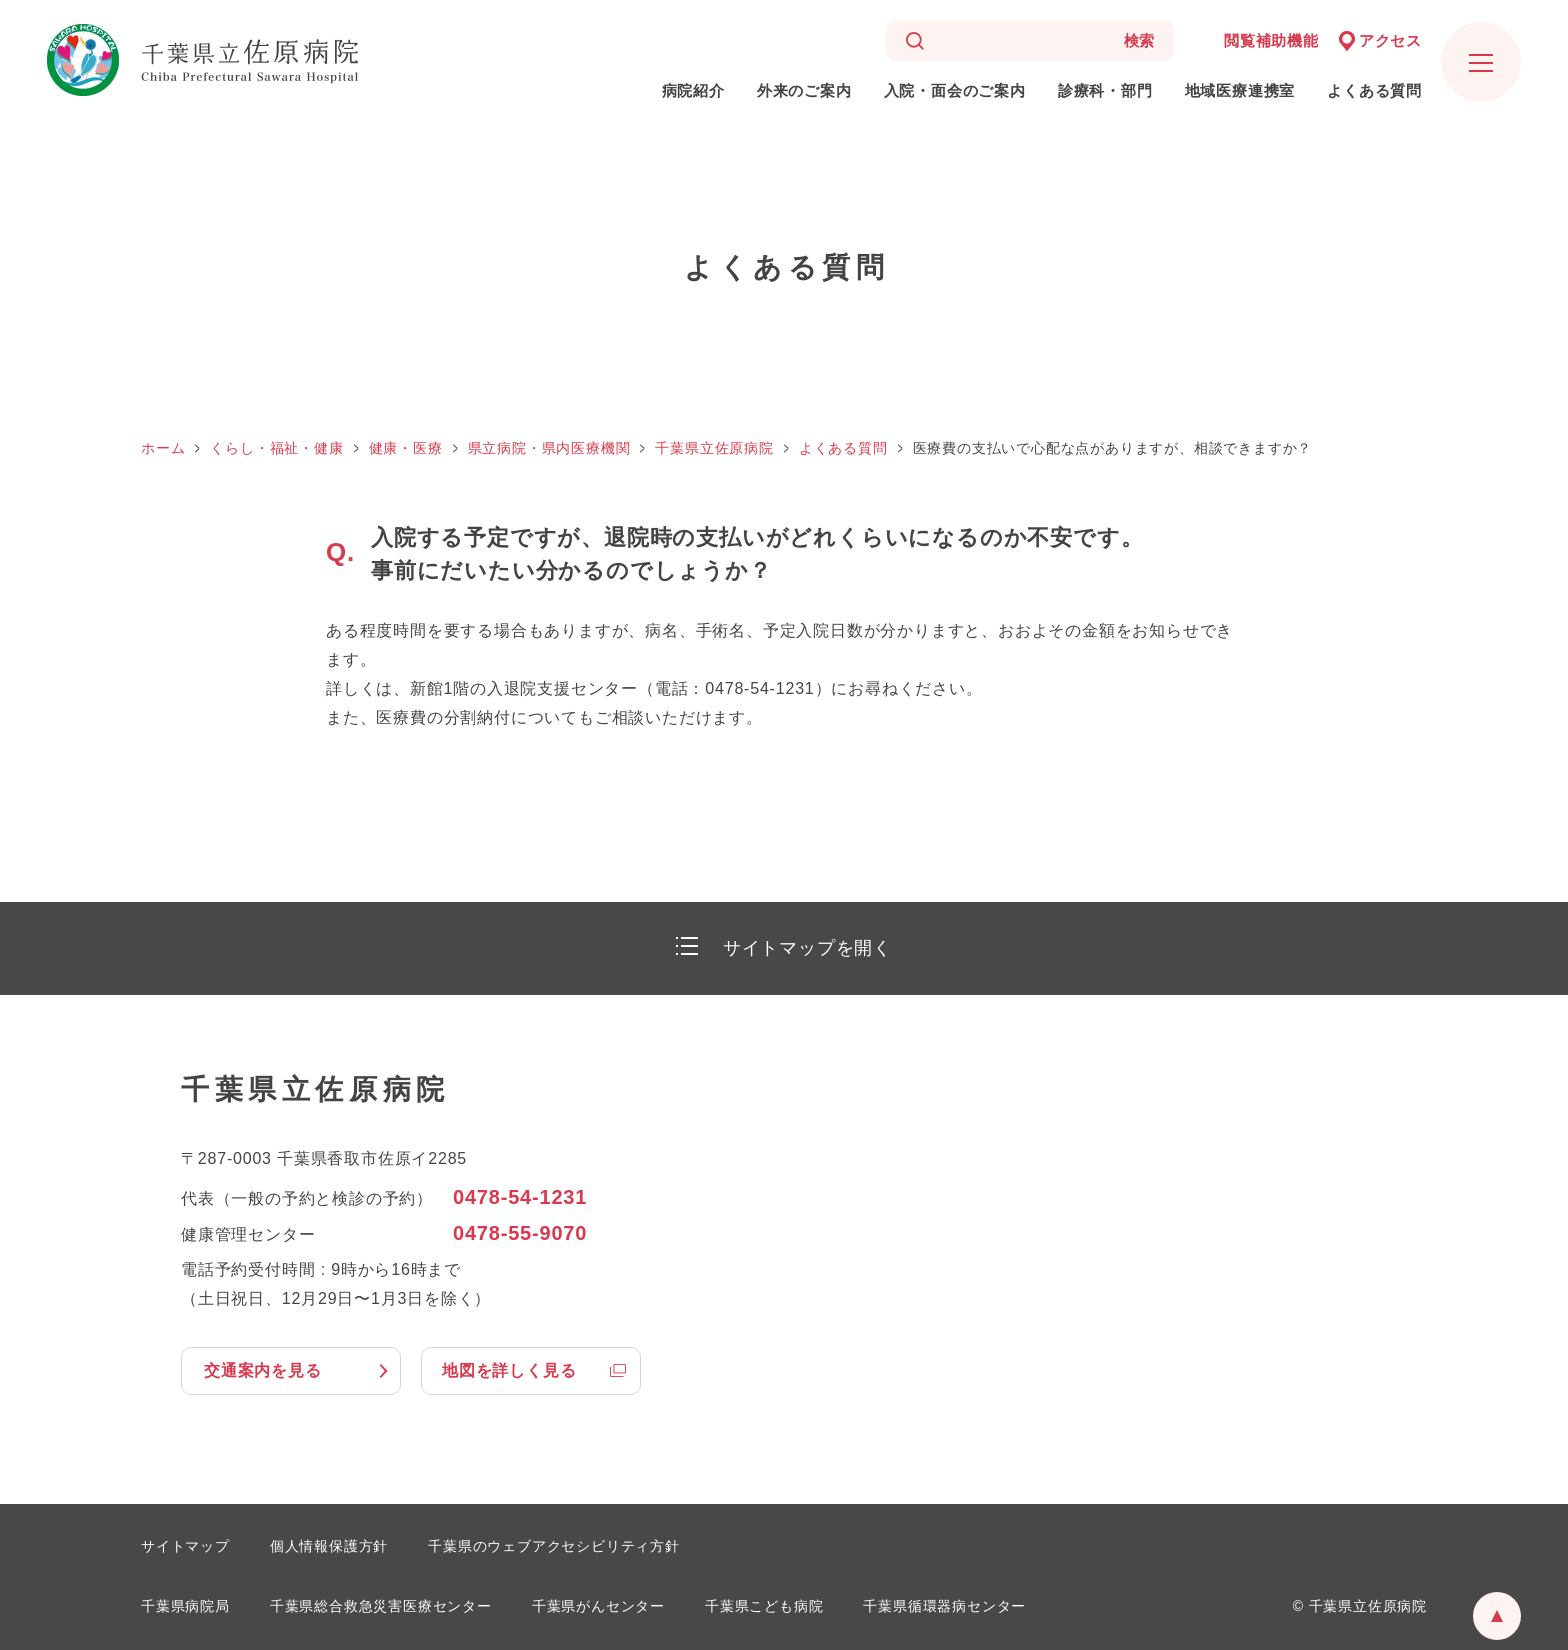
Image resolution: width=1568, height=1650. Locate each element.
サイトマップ (185, 1546)
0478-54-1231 (520, 1197)
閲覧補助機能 (1271, 40)
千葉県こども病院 (764, 1606)
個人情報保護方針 (329, 1546)
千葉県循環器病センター (944, 1606)
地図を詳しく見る (509, 1370)
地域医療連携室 (1240, 90)
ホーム (163, 448)
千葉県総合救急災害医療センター (381, 1606)
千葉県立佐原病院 (714, 448)
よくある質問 (1374, 90)
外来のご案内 (804, 90)
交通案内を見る (263, 1370)
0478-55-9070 (520, 1233)
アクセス (1390, 40)
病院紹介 (693, 90)
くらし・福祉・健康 (276, 448)
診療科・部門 (1105, 90)
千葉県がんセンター (598, 1606)
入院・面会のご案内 (955, 90)
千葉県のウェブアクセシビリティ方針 (554, 1546)
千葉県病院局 (185, 1606)
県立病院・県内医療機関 (549, 448)
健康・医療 (406, 448)
